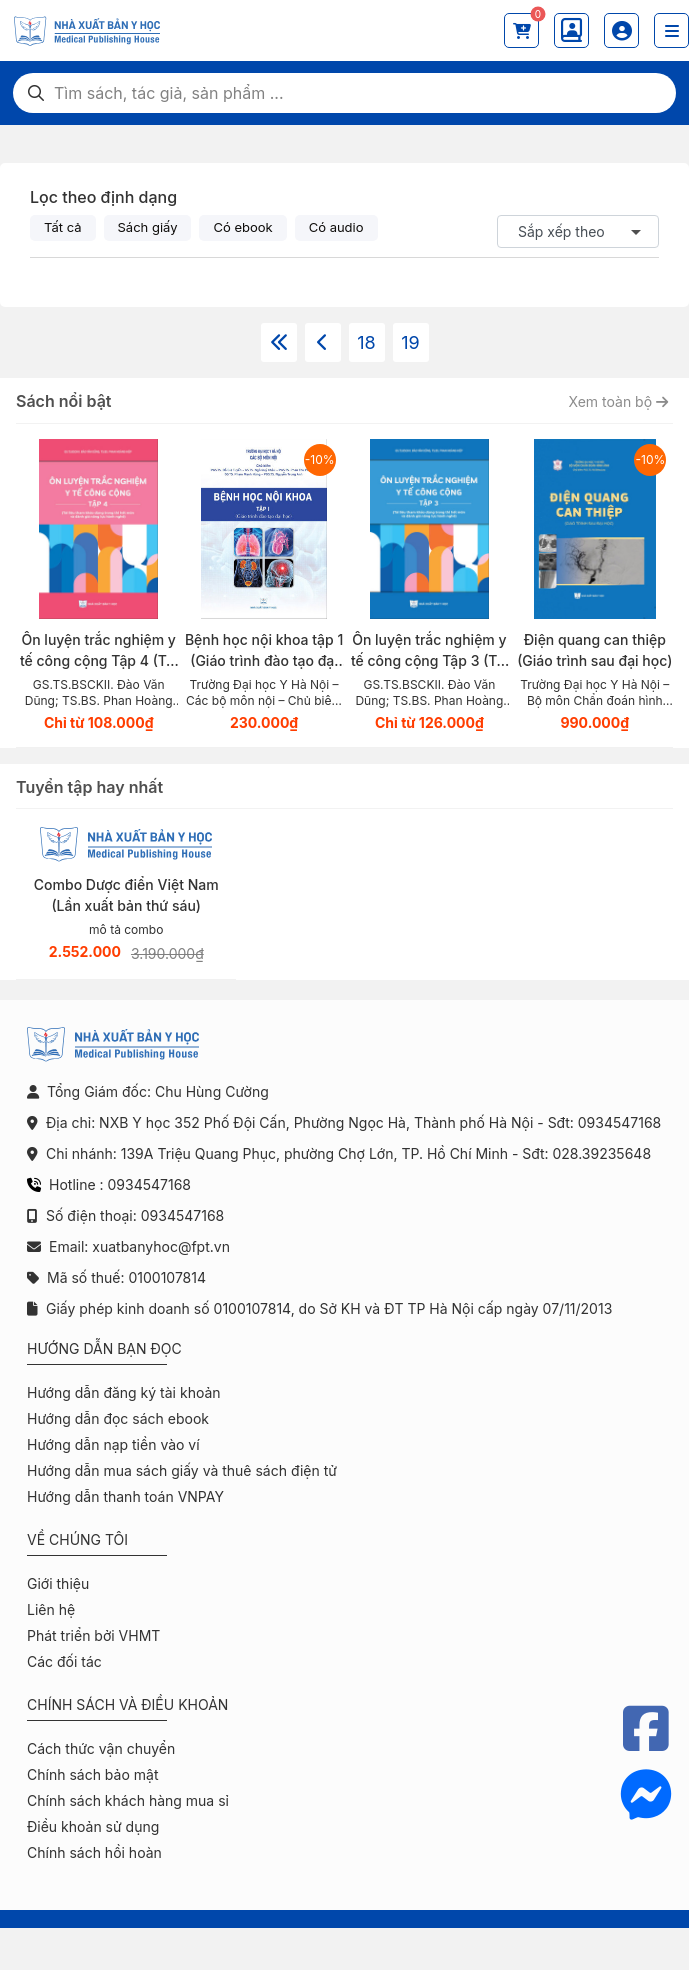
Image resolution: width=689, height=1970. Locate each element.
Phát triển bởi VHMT (93, 1635)
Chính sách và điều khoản (127, 1704)
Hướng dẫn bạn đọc (104, 1348)
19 (410, 342)
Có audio (336, 227)
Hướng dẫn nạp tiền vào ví (113, 1444)
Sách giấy (148, 227)
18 (366, 342)
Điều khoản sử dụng (93, 1826)
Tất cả (63, 227)
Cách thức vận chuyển (101, 1748)
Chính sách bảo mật (92, 1774)
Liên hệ (51, 1609)
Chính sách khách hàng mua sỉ (128, 1800)
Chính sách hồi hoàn (94, 1852)
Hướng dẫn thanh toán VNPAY (125, 1496)
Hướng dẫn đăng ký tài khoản (124, 1392)
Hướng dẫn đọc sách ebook (118, 1418)
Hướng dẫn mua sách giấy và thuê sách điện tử (182, 1470)
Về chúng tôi (77, 1539)
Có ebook (242, 227)
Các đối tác (64, 1661)
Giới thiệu (58, 1583)
